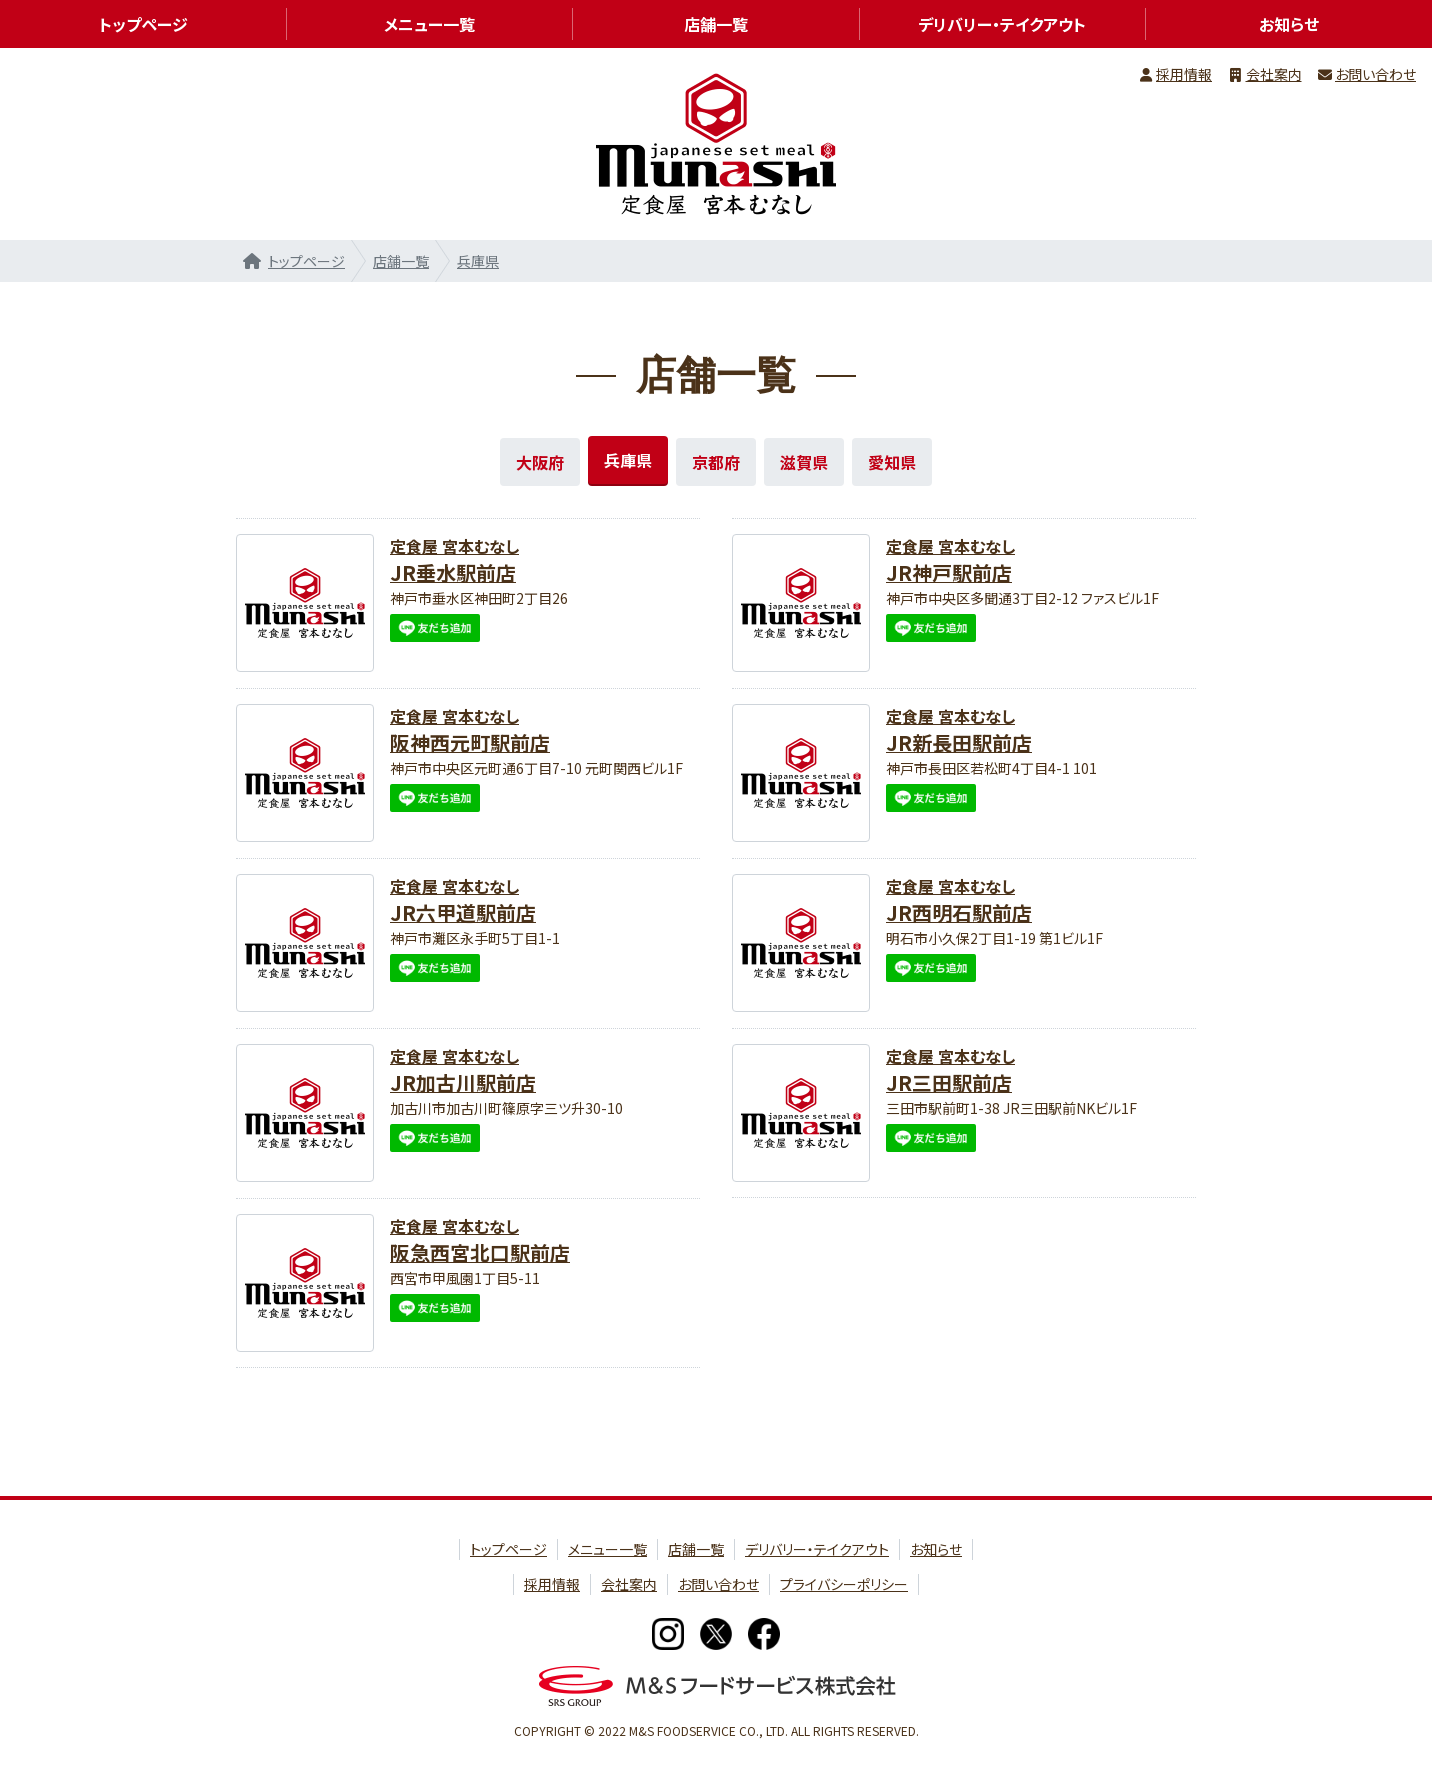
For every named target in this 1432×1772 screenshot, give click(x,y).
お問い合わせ (1375, 74)
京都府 (716, 462)
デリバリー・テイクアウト (1002, 24)
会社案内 (1274, 74)
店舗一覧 (401, 261)
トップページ (306, 261)
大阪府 (540, 462)
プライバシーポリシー (844, 1584)
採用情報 (1184, 74)
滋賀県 (804, 462)
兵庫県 (478, 261)
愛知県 (892, 462)
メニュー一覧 (429, 24)
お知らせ (936, 1549)
